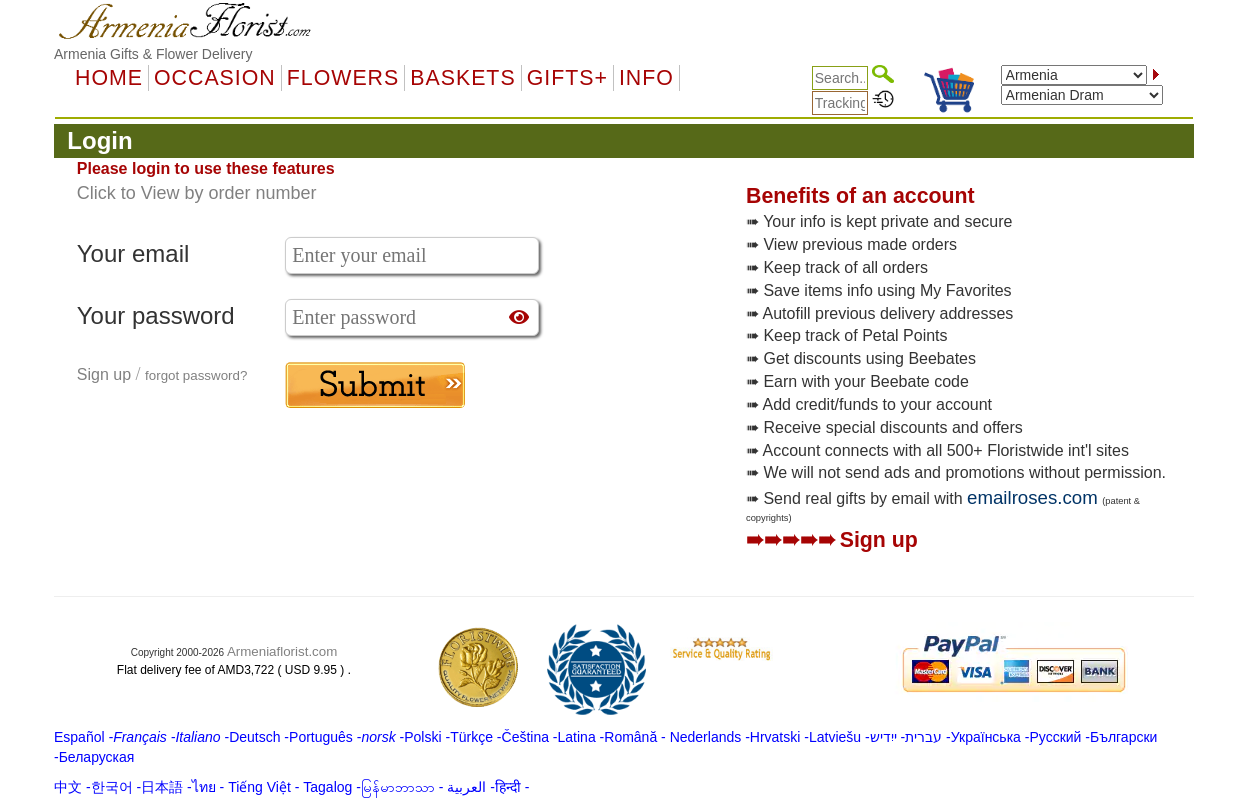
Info (646, 78)
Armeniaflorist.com (282, 651)
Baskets (462, 78)
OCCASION (215, 78)
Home (109, 78)
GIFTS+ (567, 78)
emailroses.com (1032, 497)
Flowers (343, 78)
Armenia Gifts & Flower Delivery (153, 54)
